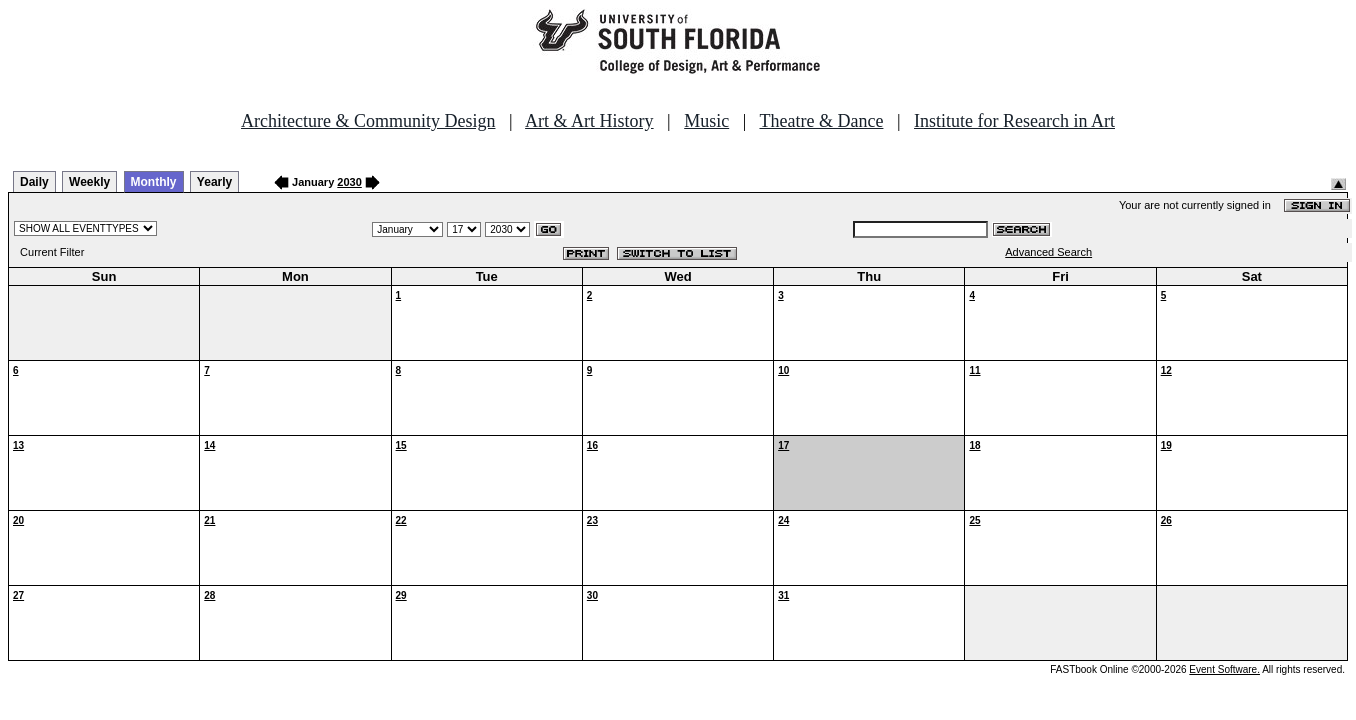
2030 (349, 182)
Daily (34, 182)
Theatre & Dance (821, 121)
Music (706, 121)
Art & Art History (589, 121)
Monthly (154, 182)
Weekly (89, 182)
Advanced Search (1048, 252)
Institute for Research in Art (1014, 121)
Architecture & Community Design (368, 121)
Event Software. (1224, 669)
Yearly (214, 182)
